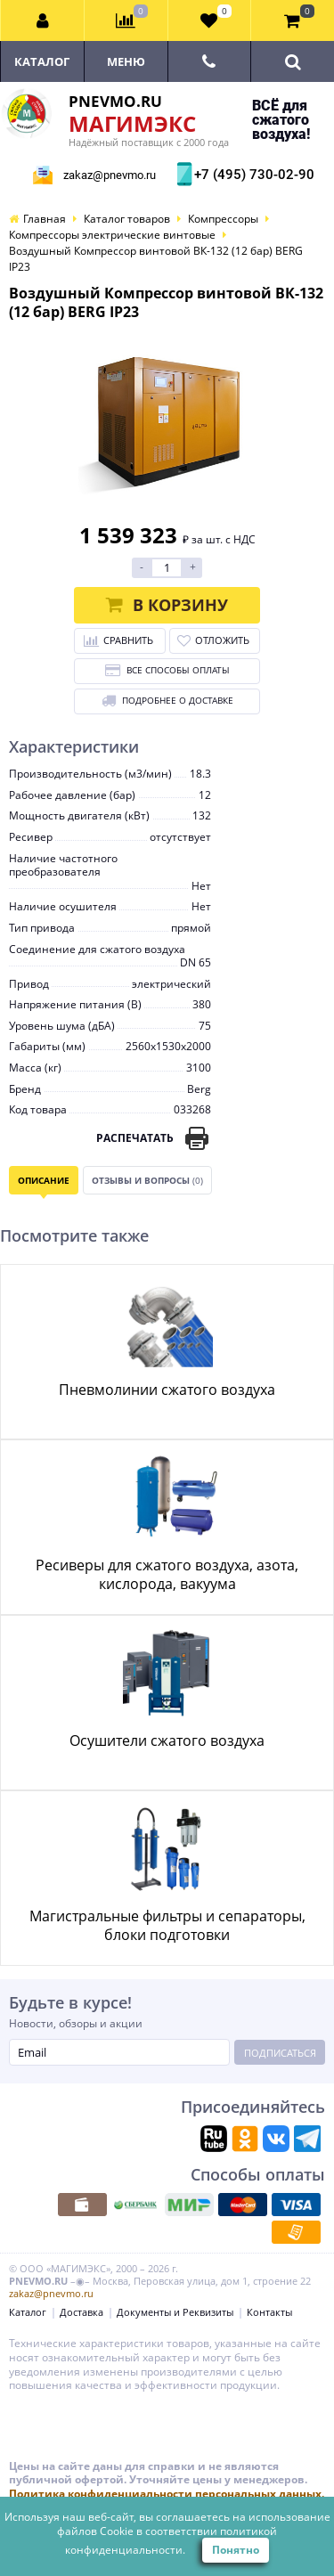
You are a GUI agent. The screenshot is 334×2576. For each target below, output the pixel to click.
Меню (126, 61)
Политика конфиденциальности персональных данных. (166, 2493)
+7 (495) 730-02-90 (252, 175)
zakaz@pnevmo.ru (109, 175)
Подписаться (280, 2052)
